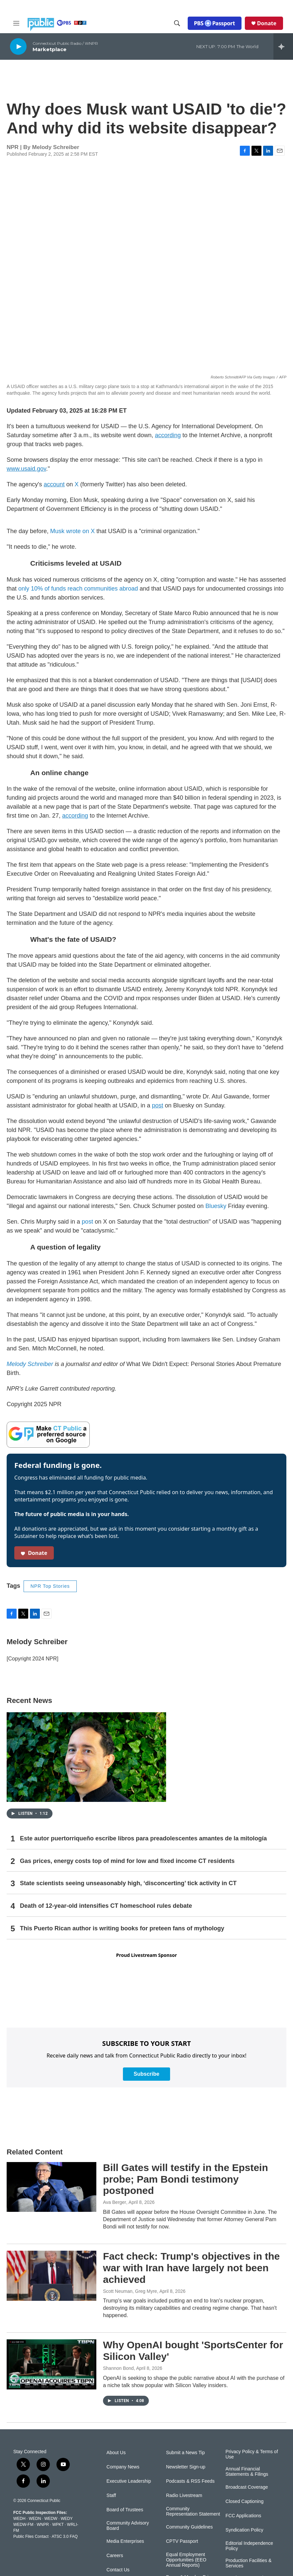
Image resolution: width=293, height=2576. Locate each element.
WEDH (19, 2518)
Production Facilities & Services (249, 2563)
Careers (115, 2555)
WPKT (57, 2524)
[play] (18, 46)
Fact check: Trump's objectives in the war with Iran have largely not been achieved (191, 2268)
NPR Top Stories (50, 1586)
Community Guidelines (189, 2527)
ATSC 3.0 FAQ (64, 2536)
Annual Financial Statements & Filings (247, 2471)
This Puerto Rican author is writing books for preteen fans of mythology (122, 1928)
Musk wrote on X (72, 531)
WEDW (50, 2518)
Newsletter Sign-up (185, 2466)
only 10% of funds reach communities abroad (79, 588)
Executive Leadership (129, 2481)
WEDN (35, 2518)
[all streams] (283, 46)
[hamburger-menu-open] (16, 23)
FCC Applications (243, 2515)
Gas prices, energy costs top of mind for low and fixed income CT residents (127, 1861)
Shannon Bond (118, 2368)
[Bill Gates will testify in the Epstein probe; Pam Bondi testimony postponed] (51, 2187)
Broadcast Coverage (247, 2487)
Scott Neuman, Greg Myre (130, 2291)
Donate (266, 23)
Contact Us (118, 2569)
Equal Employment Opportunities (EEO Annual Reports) (186, 2560)
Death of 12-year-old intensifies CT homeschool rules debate (106, 1905)
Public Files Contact (31, 2536)
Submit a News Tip (185, 2452)
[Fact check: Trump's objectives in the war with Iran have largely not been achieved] (51, 2275)
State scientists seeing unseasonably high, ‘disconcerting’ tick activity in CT (128, 1883)
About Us (116, 2452)
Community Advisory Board (128, 2526)
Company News (123, 2466)
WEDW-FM (23, 2524)
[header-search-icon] (177, 23)
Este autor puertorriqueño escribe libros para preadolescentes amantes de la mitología (143, 1838)
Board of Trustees (125, 2509)
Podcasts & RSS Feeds (190, 2481)
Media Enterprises (125, 2541)
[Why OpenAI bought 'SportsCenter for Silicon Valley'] (51, 2364)
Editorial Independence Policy (249, 2546)
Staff (111, 2495)
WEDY (67, 2518)
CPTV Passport (182, 2541)
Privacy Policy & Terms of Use (252, 2454)
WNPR (43, 2524)
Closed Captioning (244, 2501)
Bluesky (215, 1206)
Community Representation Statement (193, 2511)
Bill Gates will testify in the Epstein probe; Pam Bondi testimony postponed (185, 2179)
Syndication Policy (244, 2530)
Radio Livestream (184, 2495)
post (87, 1221)
